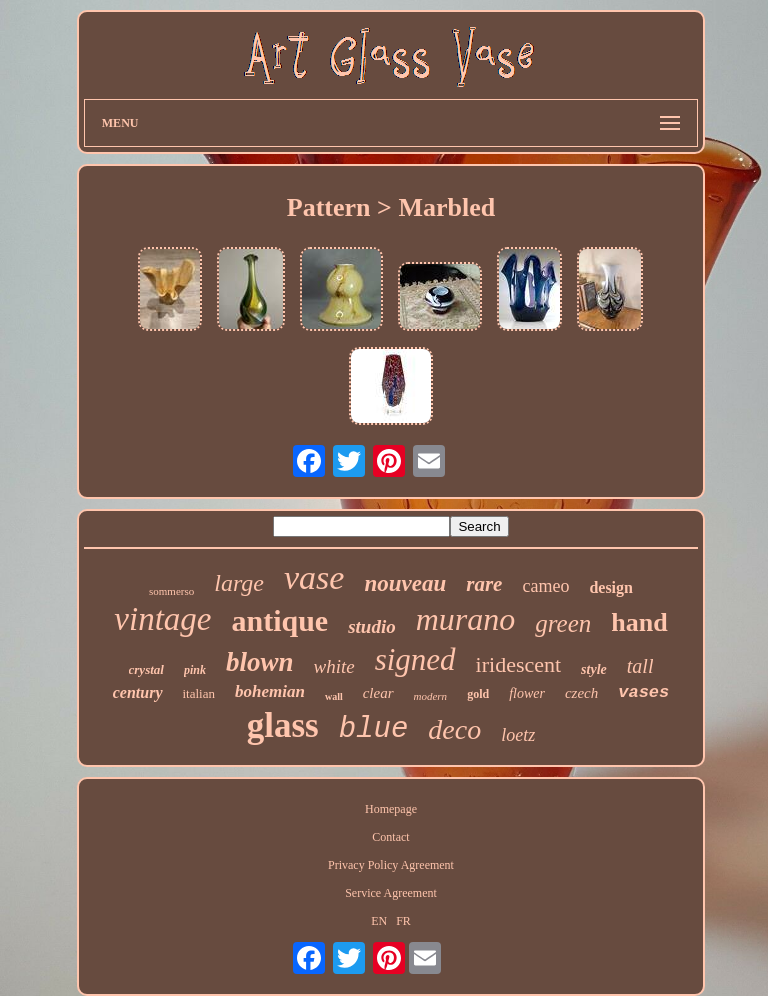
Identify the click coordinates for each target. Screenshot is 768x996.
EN (379, 921)
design (611, 587)
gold (478, 694)
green (563, 623)
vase (314, 577)
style (594, 669)
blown (260, 662)
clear (378, 693)
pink (195, 670)
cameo (545, 586)
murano (466, 619)
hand (639, 622)
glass (283, 725)
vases (643, 692)
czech (581, 693)
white (333, 666)
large (239, 583)
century (138, 692)
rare (484, 584)
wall (334, 696)
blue (374, 729)
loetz (518, 735)
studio (372, 626)
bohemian (270, 691)
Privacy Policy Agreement (391, 865)
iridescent (519, 664)
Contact (390, 837)
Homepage (391, 809)
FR (403, 921)
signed (415, 659)
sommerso (171, 591)
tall (640, 666)
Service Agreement (391, 893)
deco (454, 729)
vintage (162, 619)
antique (279, 620)
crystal (146, 669)
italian (199, 693)
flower (527, 693)
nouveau (405, 583)
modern (431, 696)
